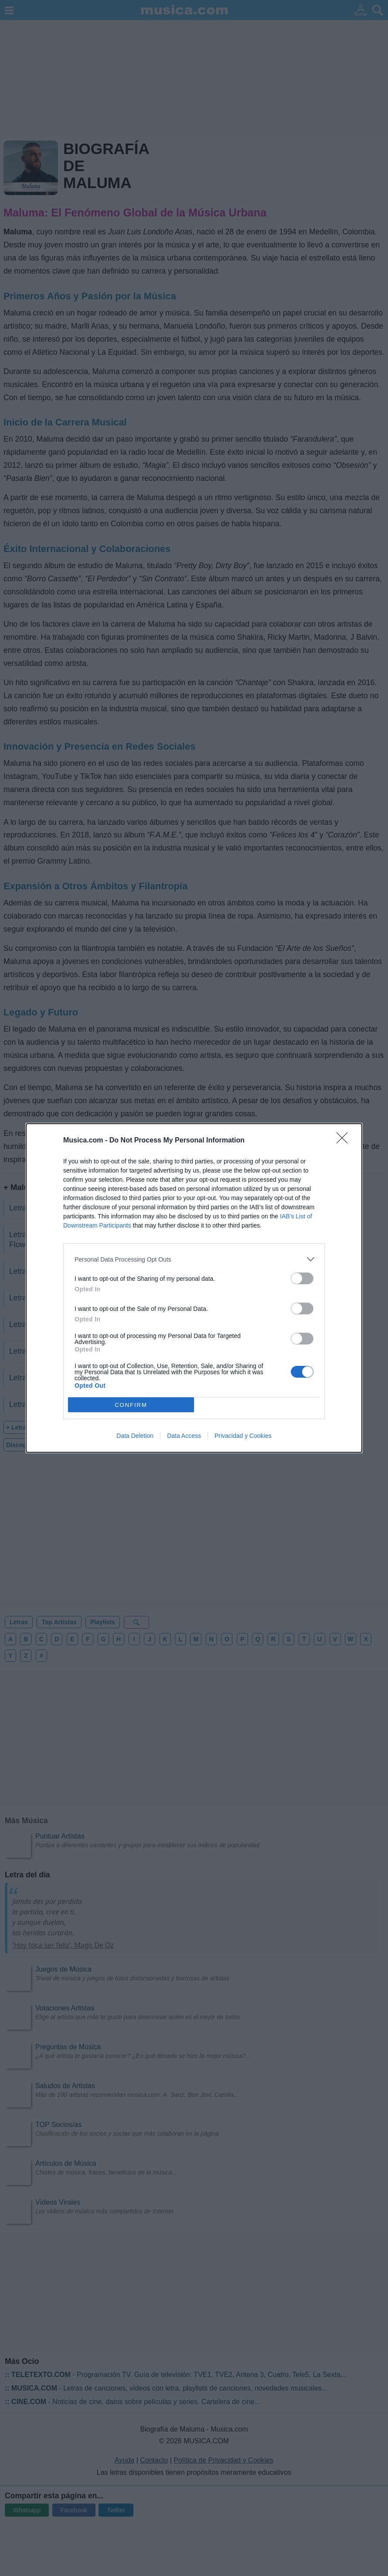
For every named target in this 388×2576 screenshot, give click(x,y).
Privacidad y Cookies (243, 1435)
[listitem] (194, 1259)
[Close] (345, 1140)
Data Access (184, 1435)
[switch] (302, 1278)
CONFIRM (131, 1405)
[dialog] (194, 1288)
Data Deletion (134, 1435)
